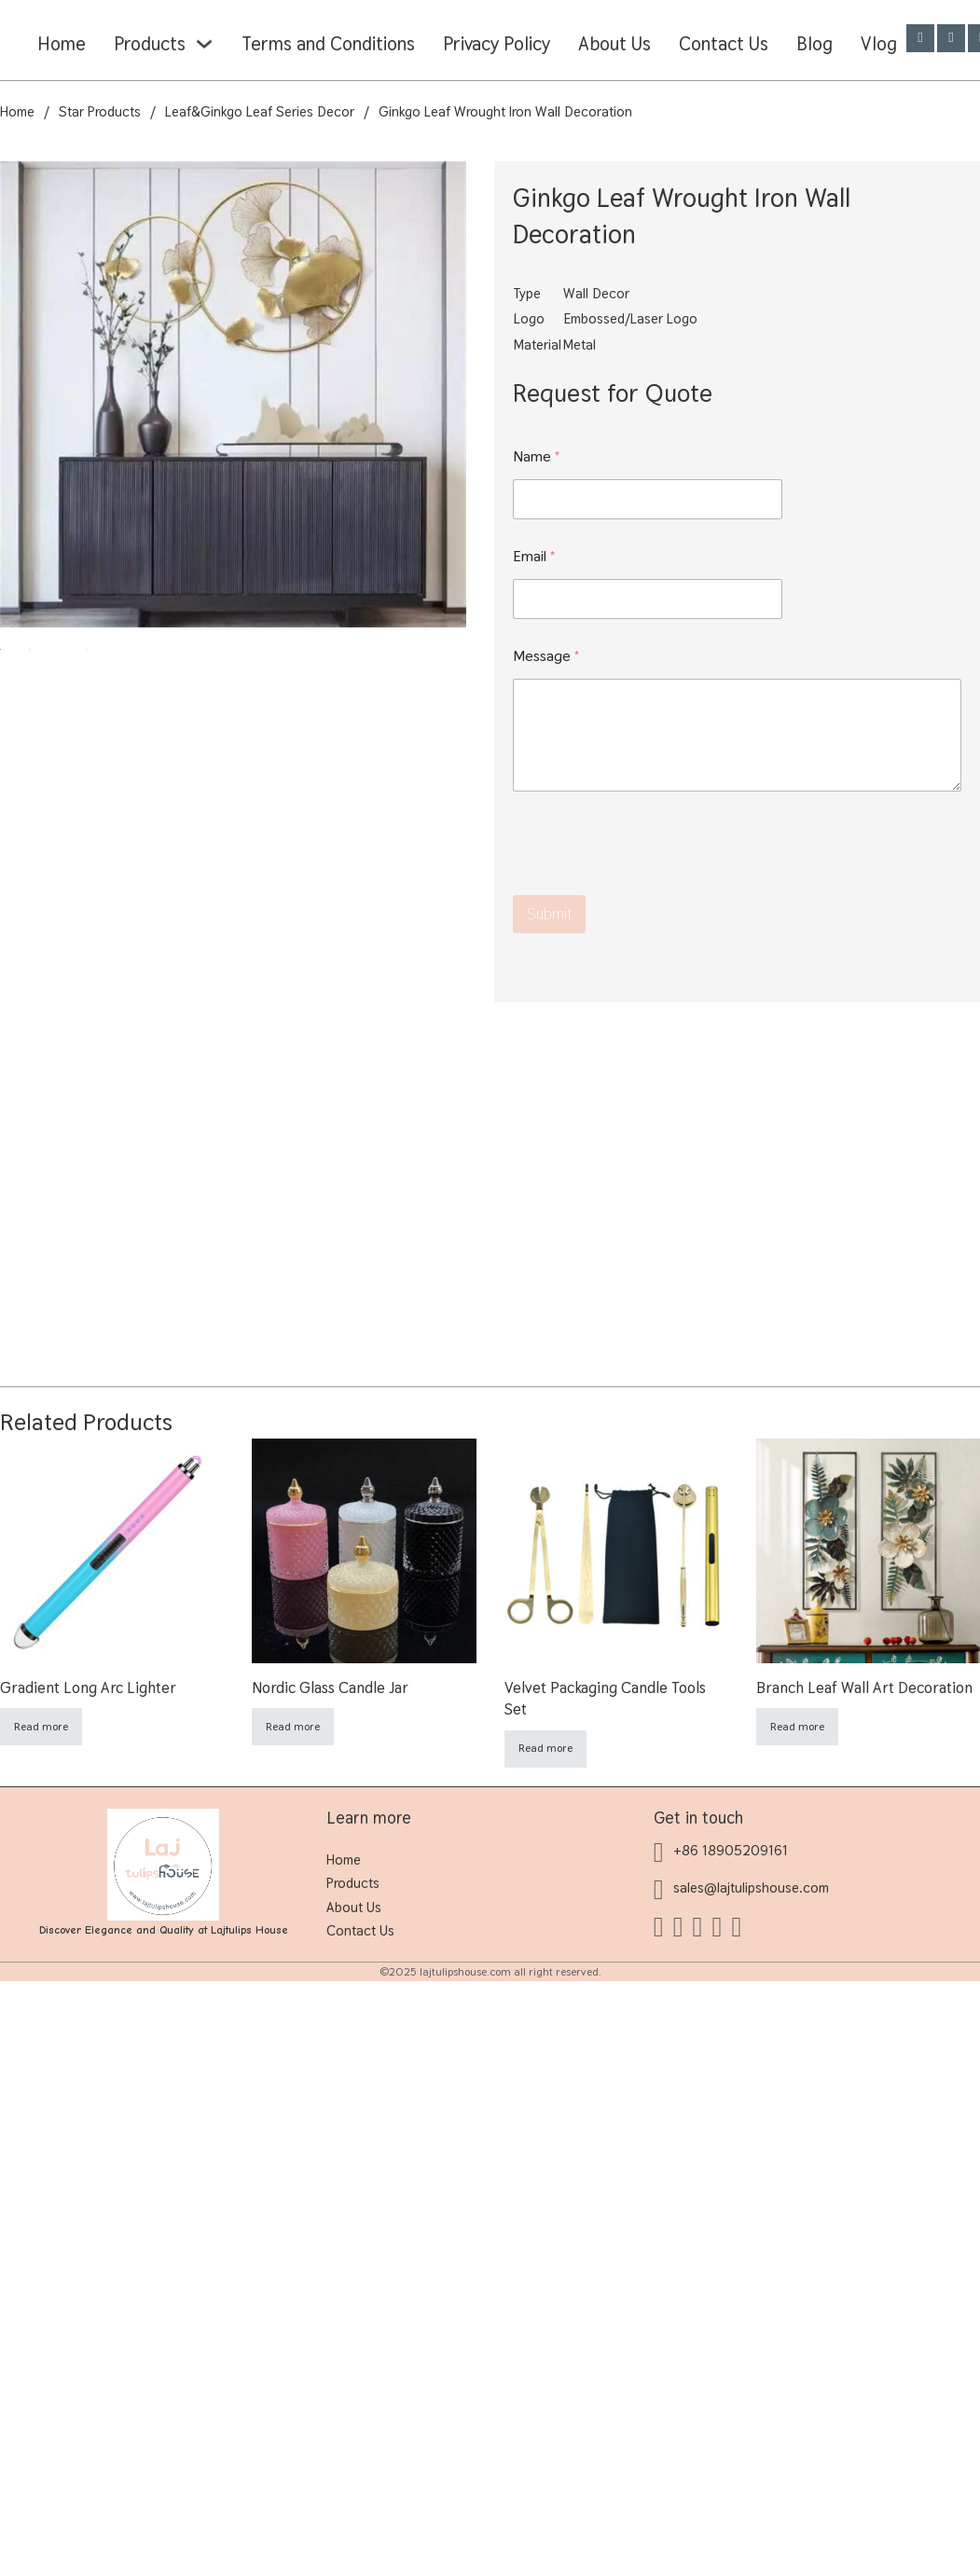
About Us (614, 44)
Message (546, 656)
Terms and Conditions (328, 44)
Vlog (879, 44)
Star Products (100, 111)
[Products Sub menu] (204, 43)
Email (534, 556)
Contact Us (723, 44)
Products (150, 44)
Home (61, 44)
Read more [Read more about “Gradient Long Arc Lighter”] (41, 1726)
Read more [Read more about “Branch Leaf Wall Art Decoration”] (797, 1726)
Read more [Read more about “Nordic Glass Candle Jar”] (293, 1726)
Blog (814, 44)
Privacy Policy (496, 44)
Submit (549, 913)
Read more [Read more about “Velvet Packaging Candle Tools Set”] (545, 1748)
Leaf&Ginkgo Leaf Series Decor (259, 111)
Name (536, 456)
